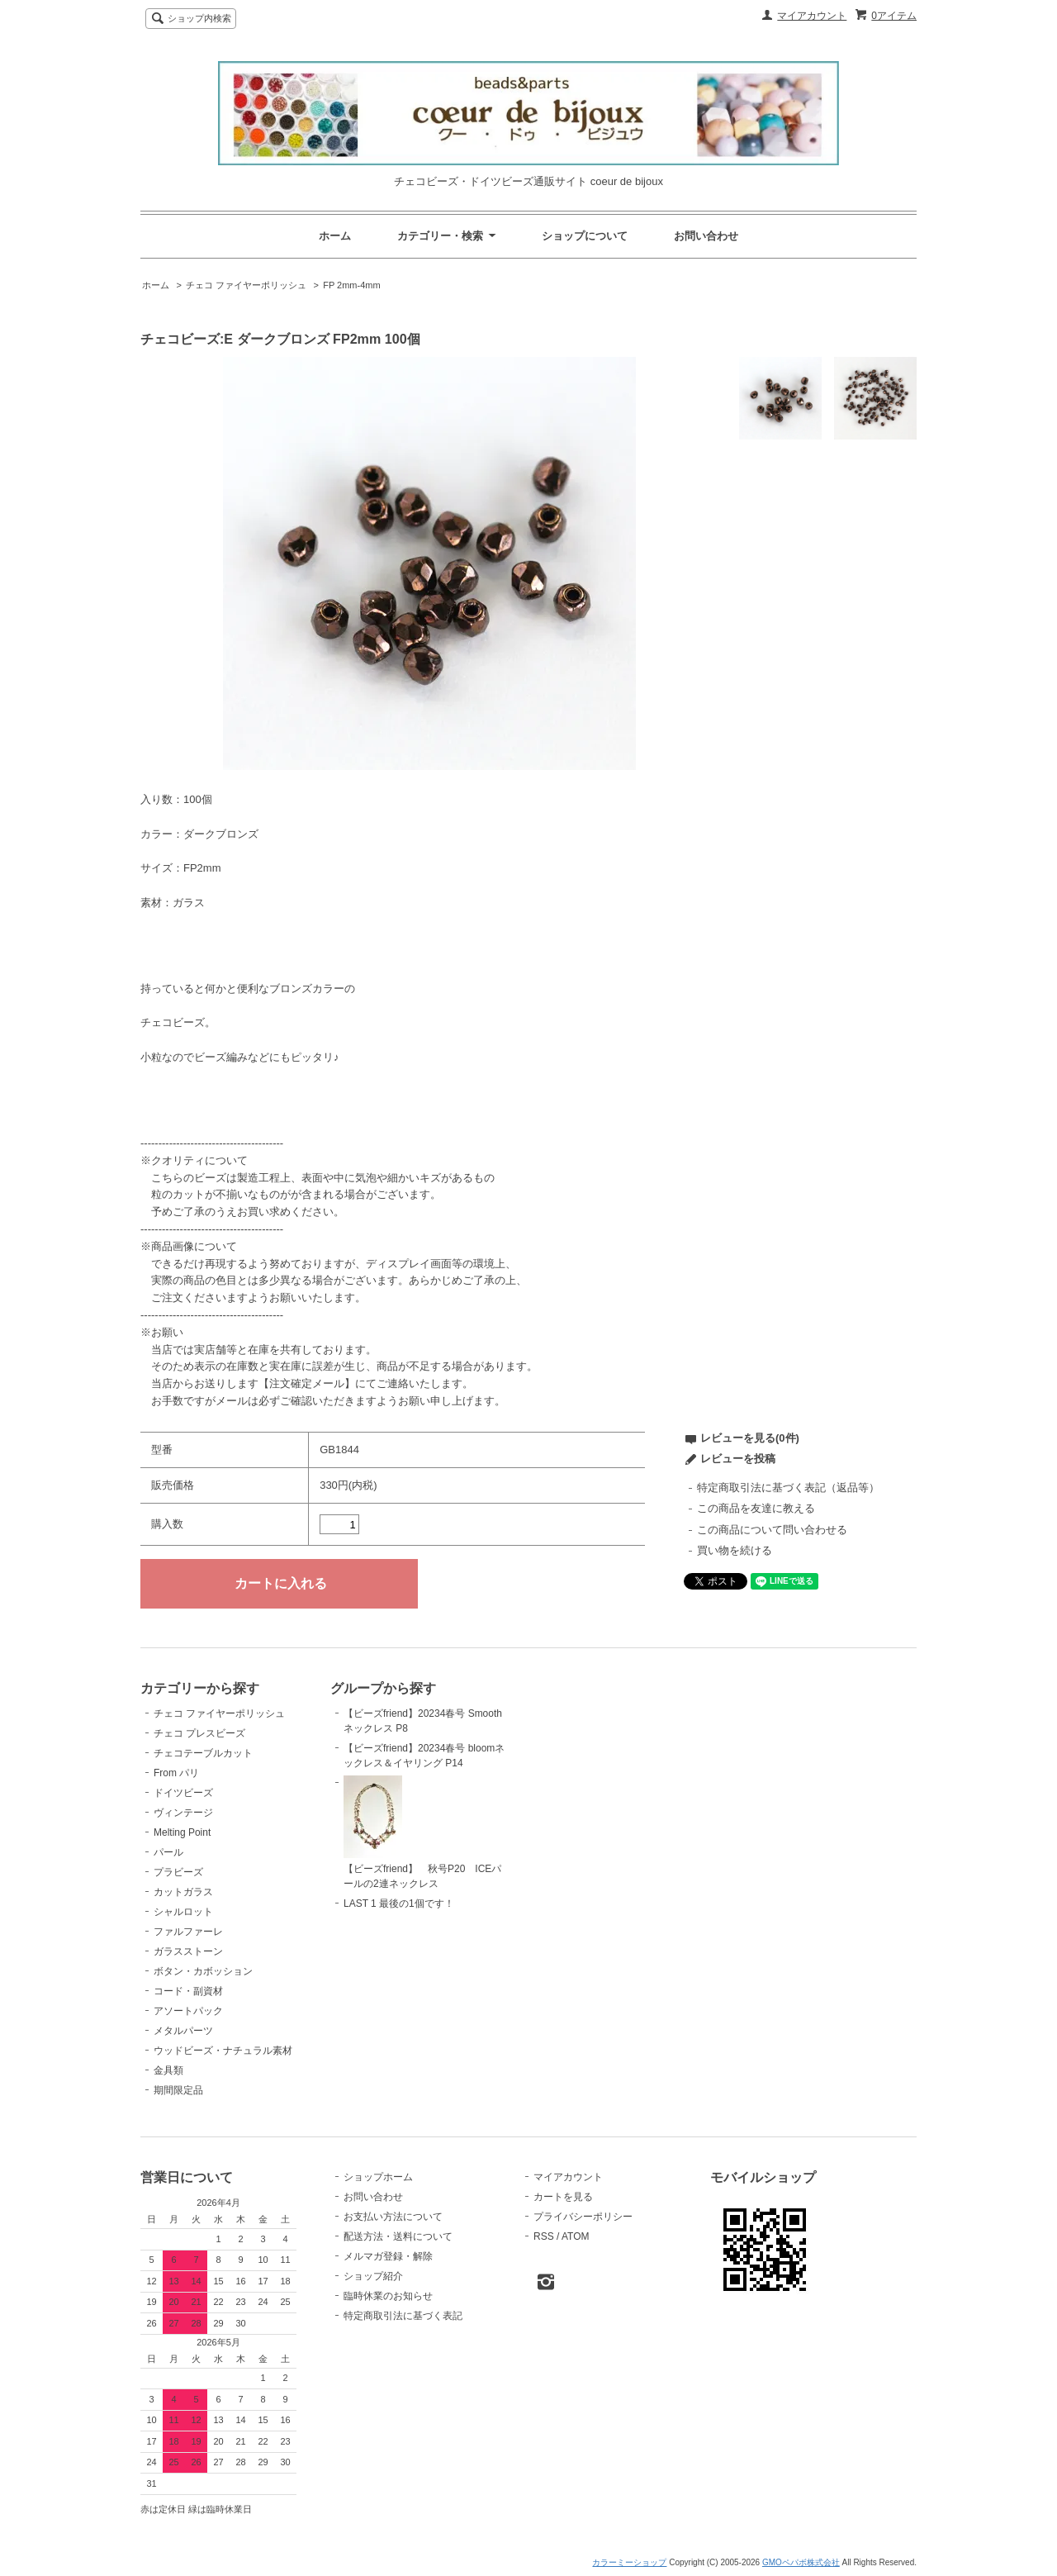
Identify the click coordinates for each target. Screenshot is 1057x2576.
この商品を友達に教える (756, 1508)
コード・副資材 (188, 1991)
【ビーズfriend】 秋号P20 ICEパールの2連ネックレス (422, 1832)
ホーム (335, 236)
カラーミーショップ (629, 2562)
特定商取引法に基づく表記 (403, 2316)
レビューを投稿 (737, 1458)
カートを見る (563, 2197)
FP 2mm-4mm (351, 285)
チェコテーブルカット (203, 1753)
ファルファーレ (188, 1931)
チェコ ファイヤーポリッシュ (246, 285)
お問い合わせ (706, 236)
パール (168, 1852)
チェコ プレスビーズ (199, 1733)
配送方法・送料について (398, 2236)
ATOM (576, 2236)
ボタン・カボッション (203, 1971)
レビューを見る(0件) (749, 1438)
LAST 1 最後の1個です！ (399, 1903)
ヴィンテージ (183, 1812)
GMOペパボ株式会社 (801, 2562)
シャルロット (183, 1912)
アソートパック (188, 2011)
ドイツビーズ (183, 1793)
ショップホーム (378, 2177)
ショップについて (585, 236)
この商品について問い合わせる (772, 1529)
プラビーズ (178, 1872)
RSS (543, 2236)
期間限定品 (178, 2090)
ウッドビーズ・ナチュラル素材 (223, 2050)
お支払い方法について (393, 2216)
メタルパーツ (183, 2031)
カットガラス (183, 1892)
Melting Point (182, 1832)
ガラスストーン (188, 1951)
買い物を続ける (734, 1550)
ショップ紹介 (373, 2276)
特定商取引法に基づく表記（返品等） (788, 1487)
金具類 (168, 2070)
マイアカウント (811, 15)
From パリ (176, 1773)
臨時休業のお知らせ (388, 2296)
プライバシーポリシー (583, 2216)
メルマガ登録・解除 (388, 2256)
